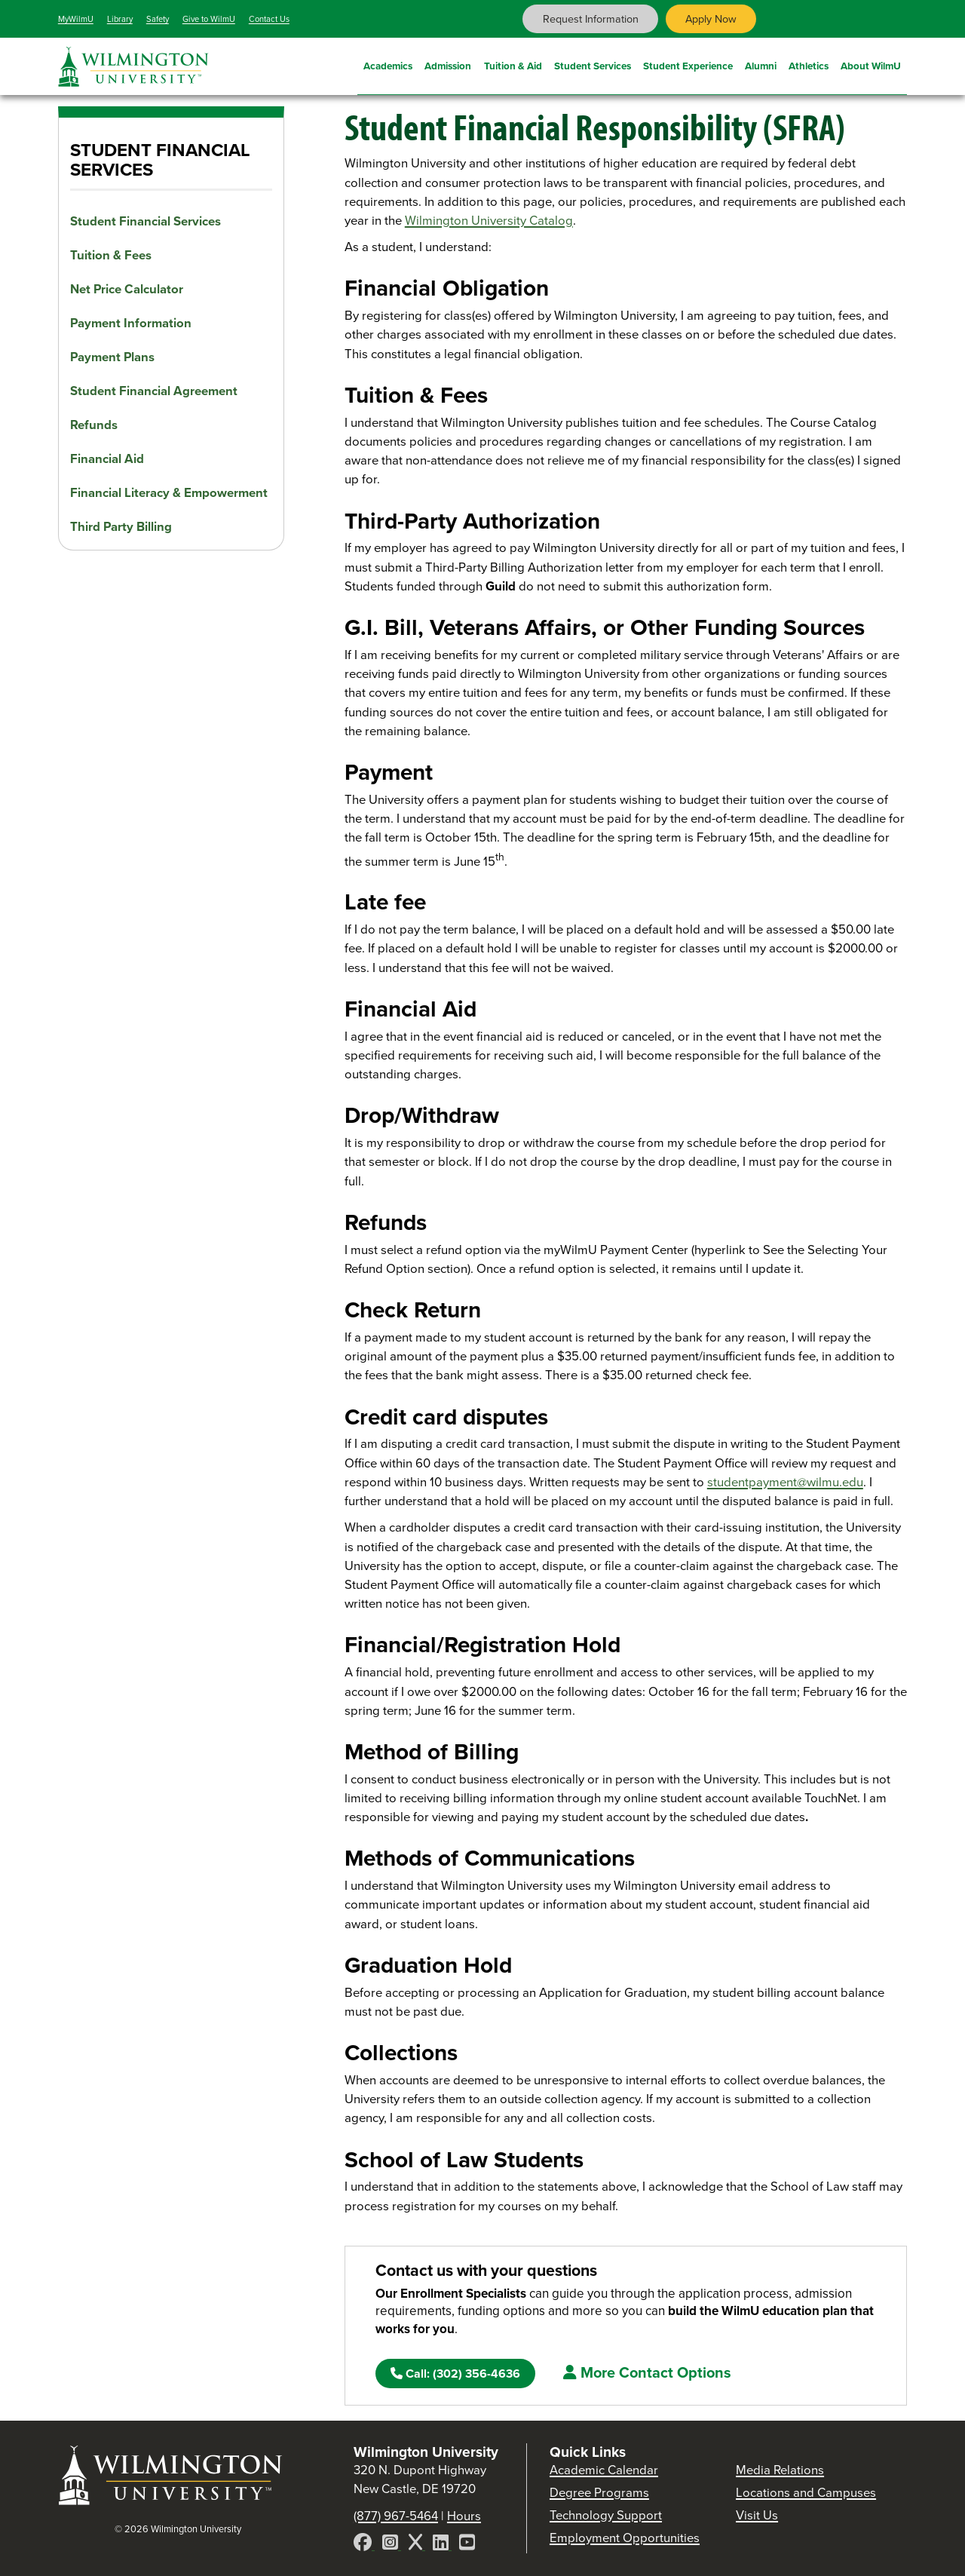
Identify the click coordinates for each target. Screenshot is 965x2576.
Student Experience (688, 64)
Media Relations (780, 2470)
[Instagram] (391, 2544)
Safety (157, 19)
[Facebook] (364, 2544)
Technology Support (606, 2515)
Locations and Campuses (806, 2492)
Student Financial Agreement (153, 391)
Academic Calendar (604, 2470)
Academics (387, 64)
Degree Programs (599, 2492)
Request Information (591, 19)
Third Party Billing (121, 526)
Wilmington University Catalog (489, 220)
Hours (464, 2516)
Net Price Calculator (126, 289)
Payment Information (130, 323)
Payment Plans (112, 357)
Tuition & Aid (513, 64)
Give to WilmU (208, 19)
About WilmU (871, 64)
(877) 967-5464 (396, 2516)
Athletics (809, 64)
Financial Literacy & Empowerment (169, 492)
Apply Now (711, 19)
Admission (447, 64)
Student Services (592, 64)
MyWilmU (75, 19)
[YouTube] (467, 2544)
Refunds (94, 425)
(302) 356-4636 (455, 2373)
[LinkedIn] (442, 2544)
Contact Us (269, 19)
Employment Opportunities (625, 2537)
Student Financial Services (145, 221)
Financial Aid (107, 458)
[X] (417, 2544)
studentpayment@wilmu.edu (785, 1482)
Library (120, 19)
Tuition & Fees (111, 255)
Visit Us (757, 2515)
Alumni (761, 64)
